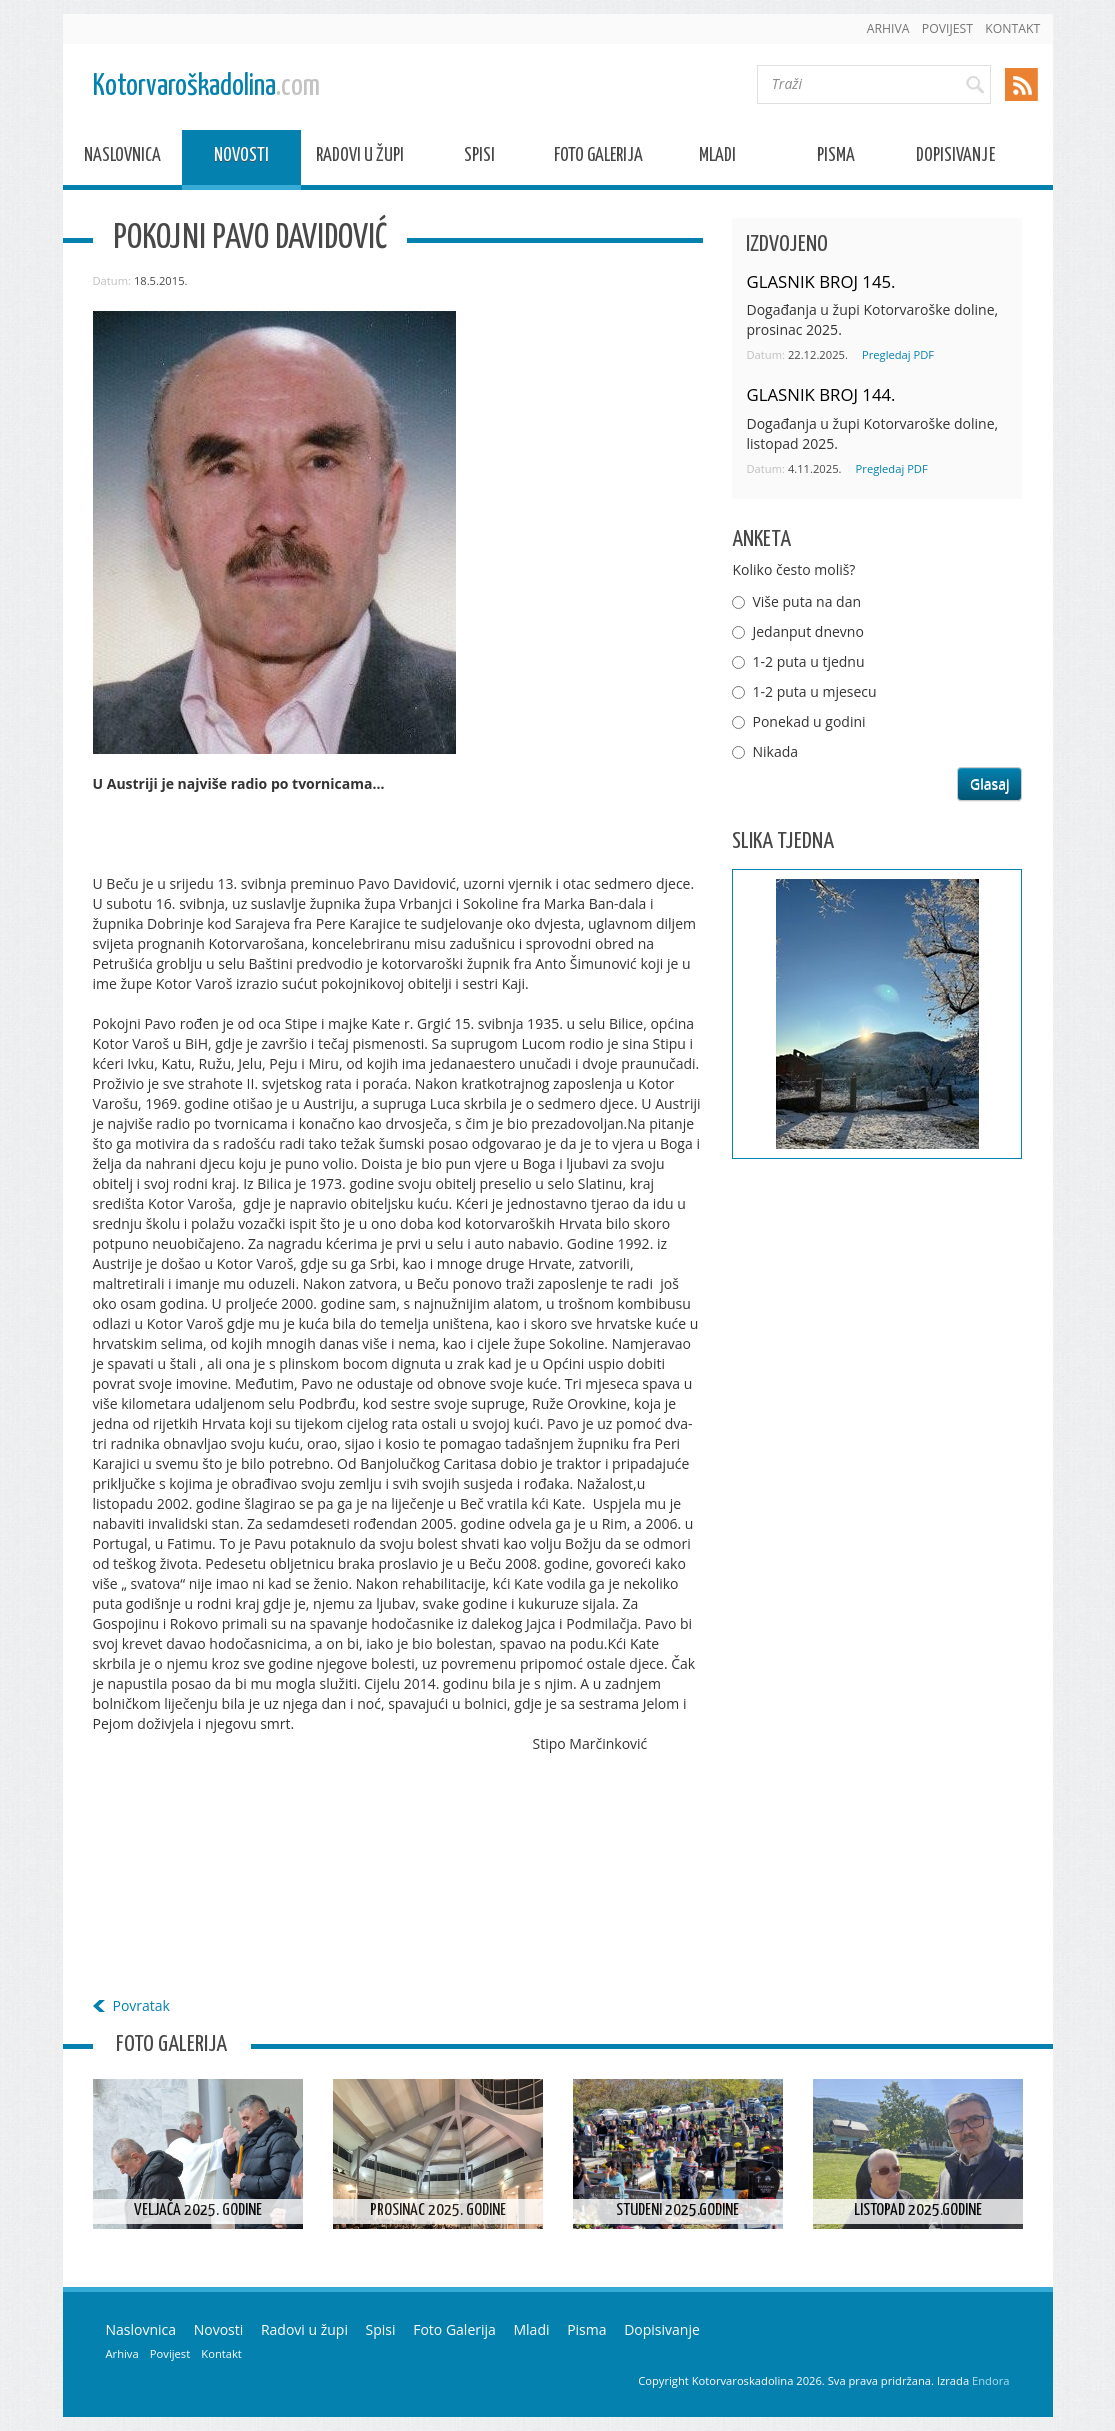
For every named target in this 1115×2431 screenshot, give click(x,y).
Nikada (775, 751)
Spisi (479, 158)
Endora (990, 2380)
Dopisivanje (955, 158)
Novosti (241, 158)
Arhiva (888, 28)
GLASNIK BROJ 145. (820, 281)
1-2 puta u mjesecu (814, 691)
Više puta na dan (806, 601)
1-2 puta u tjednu (808, 661)
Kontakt (1012, 28)
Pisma (836, 158)
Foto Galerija (598, 158)
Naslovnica (122, 158)
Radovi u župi (360, 158)
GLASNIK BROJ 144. (820, 394)
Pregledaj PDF (898, 354)
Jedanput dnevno (807, 631)
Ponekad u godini (808, 721)
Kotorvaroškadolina (206, 86)
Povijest (947, 28)
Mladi (717, 158)
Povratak (141, 2005)
